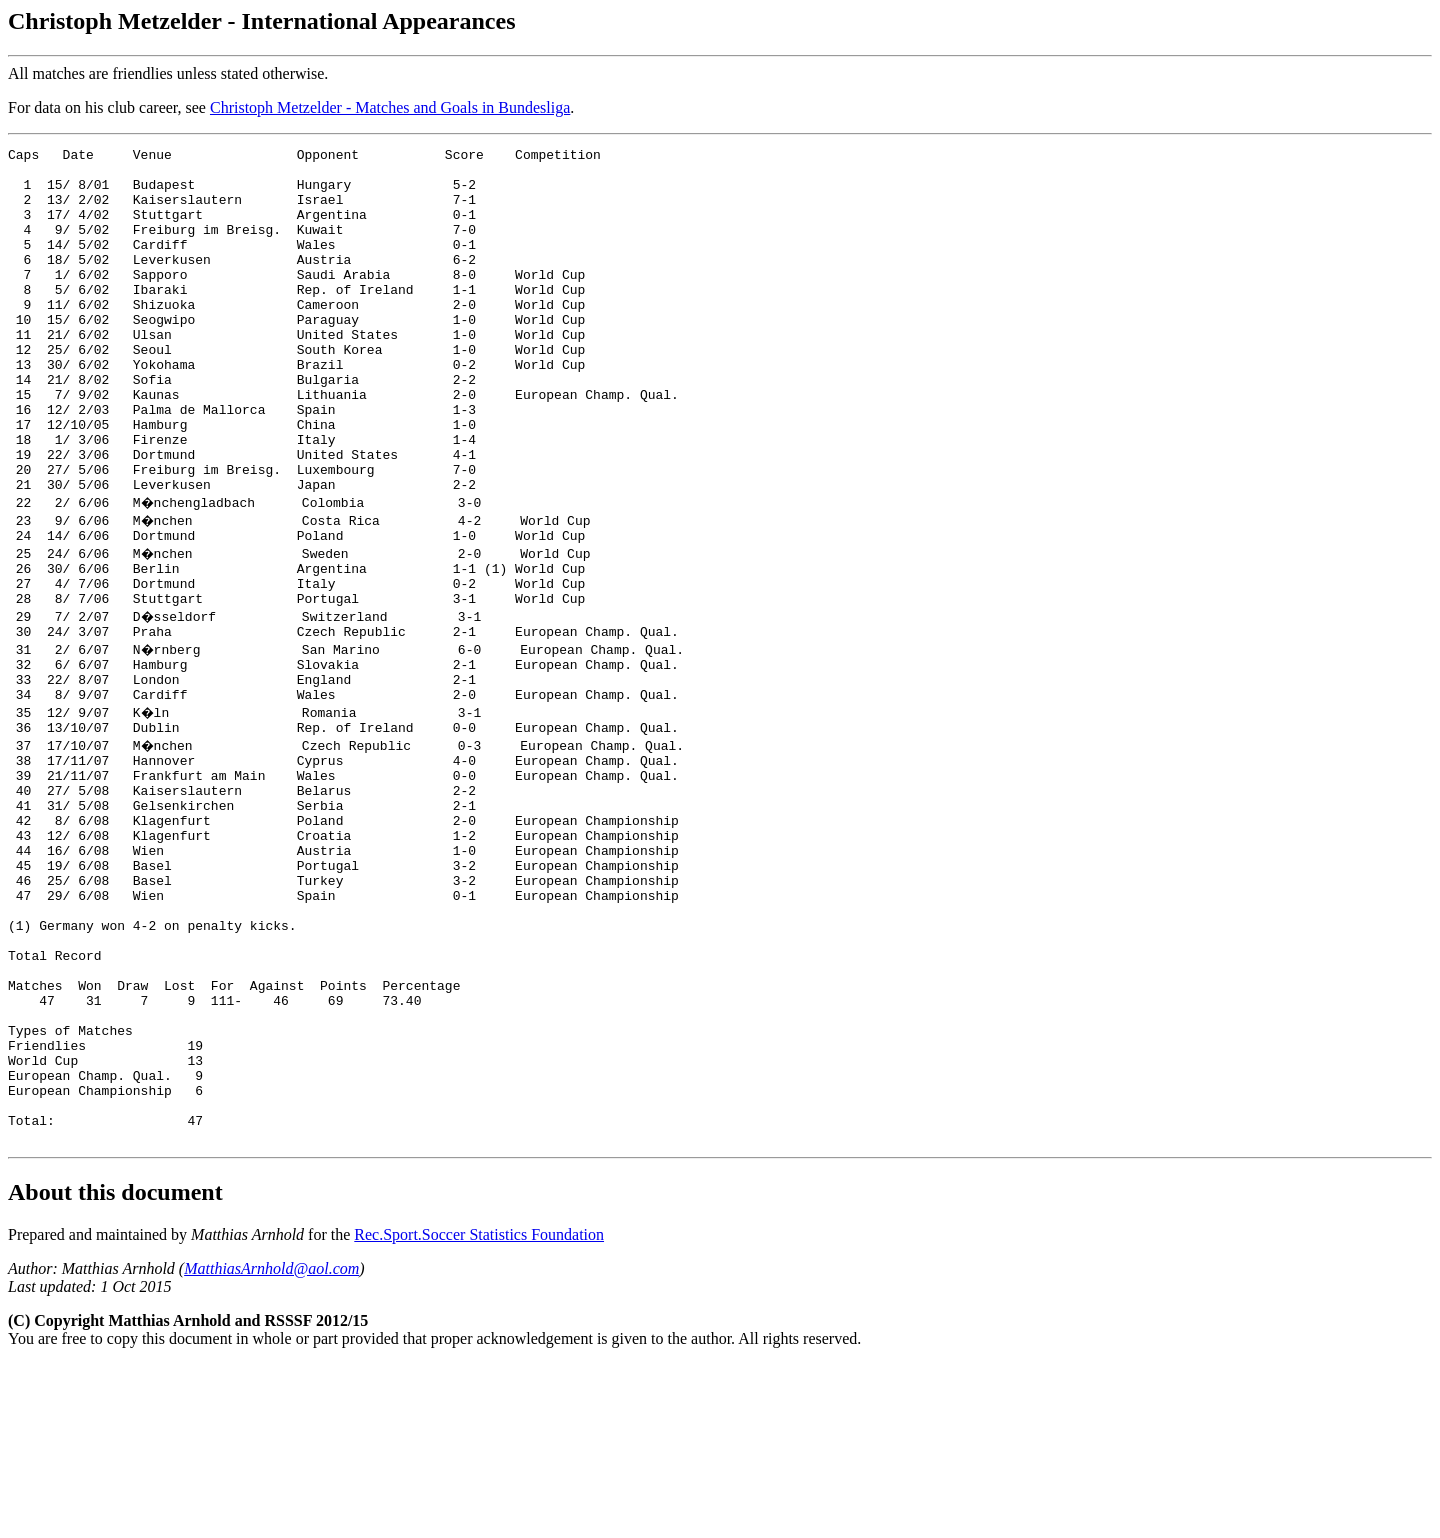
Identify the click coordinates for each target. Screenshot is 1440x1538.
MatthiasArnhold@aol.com (271, 1442)
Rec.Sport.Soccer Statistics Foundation (479, 1408)
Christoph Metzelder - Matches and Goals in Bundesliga (390, 107)
